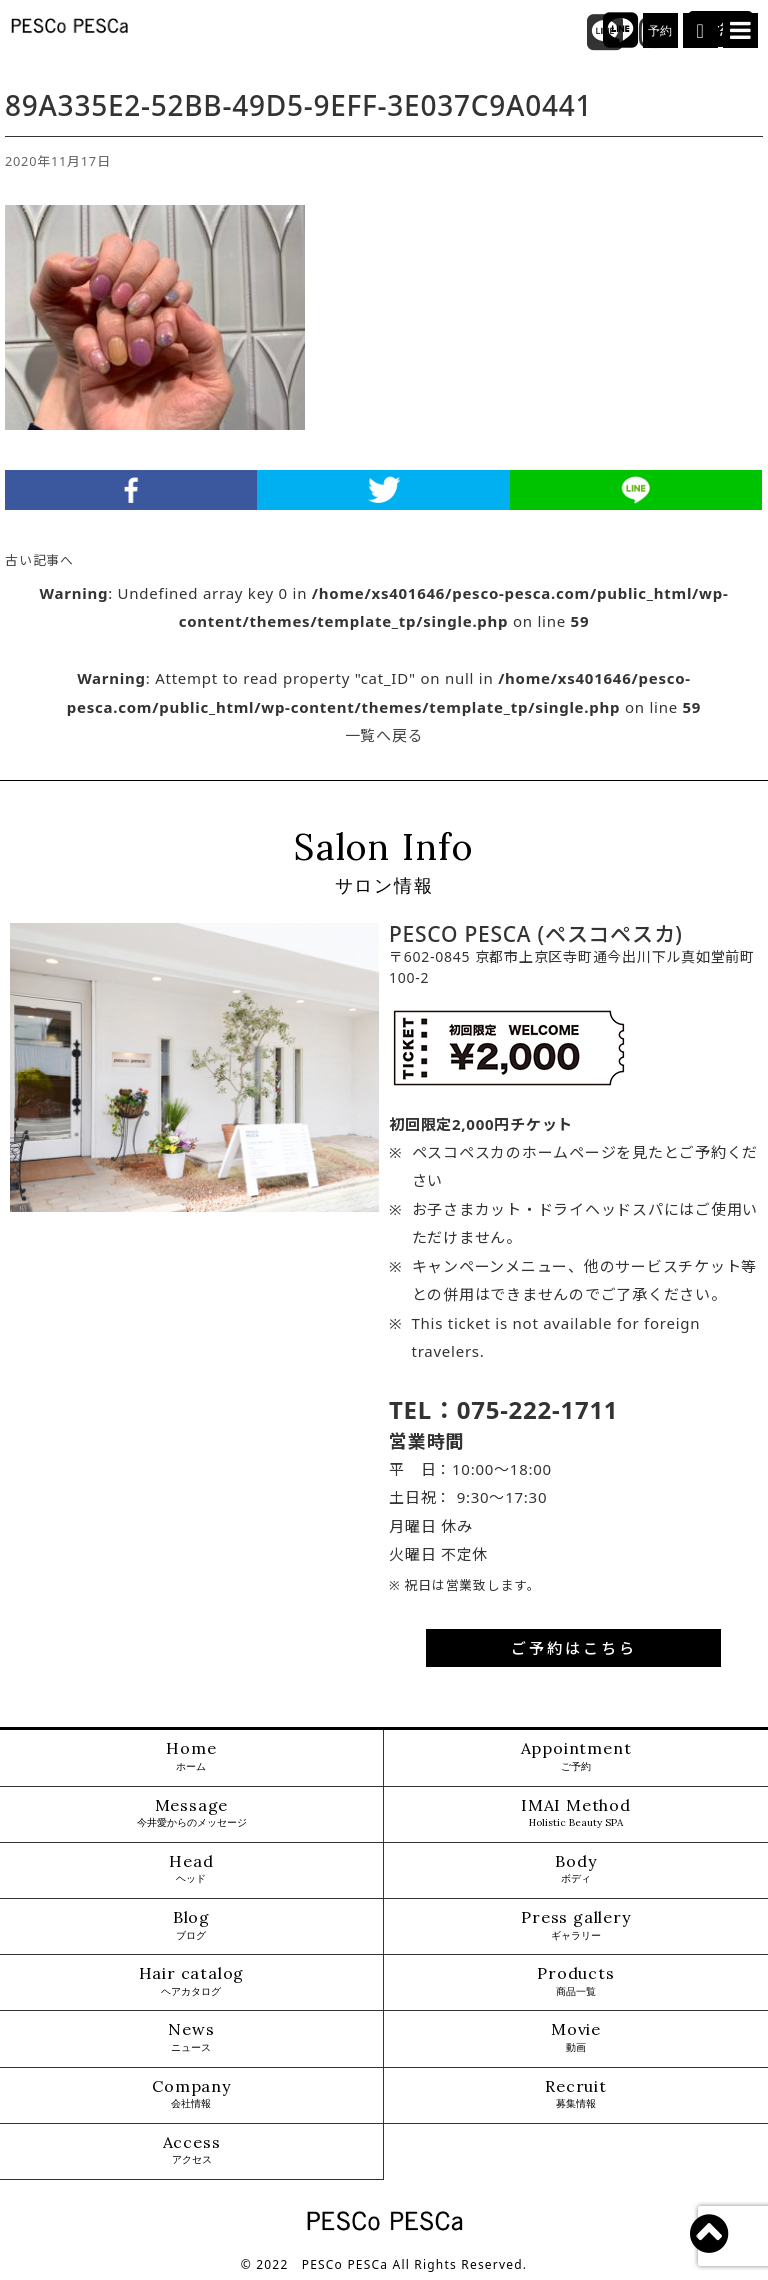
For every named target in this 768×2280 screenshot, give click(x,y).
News (191, 2037)
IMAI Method (576, 1813)
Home (191, 1756)
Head (191, 1869)
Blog (191, 1925)
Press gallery (575, 1925)
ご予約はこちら (574, 1648)
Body (575, 1869)
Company (191, 2094)
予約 (661, 31)
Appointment (576, 1756)
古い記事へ (39, 560)
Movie (576, 2037)
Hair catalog (192, 1981)
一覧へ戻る (384, 735)
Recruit (576, 2094)
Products (575, 1981)
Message (192, 1813)
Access (192, 2150)
